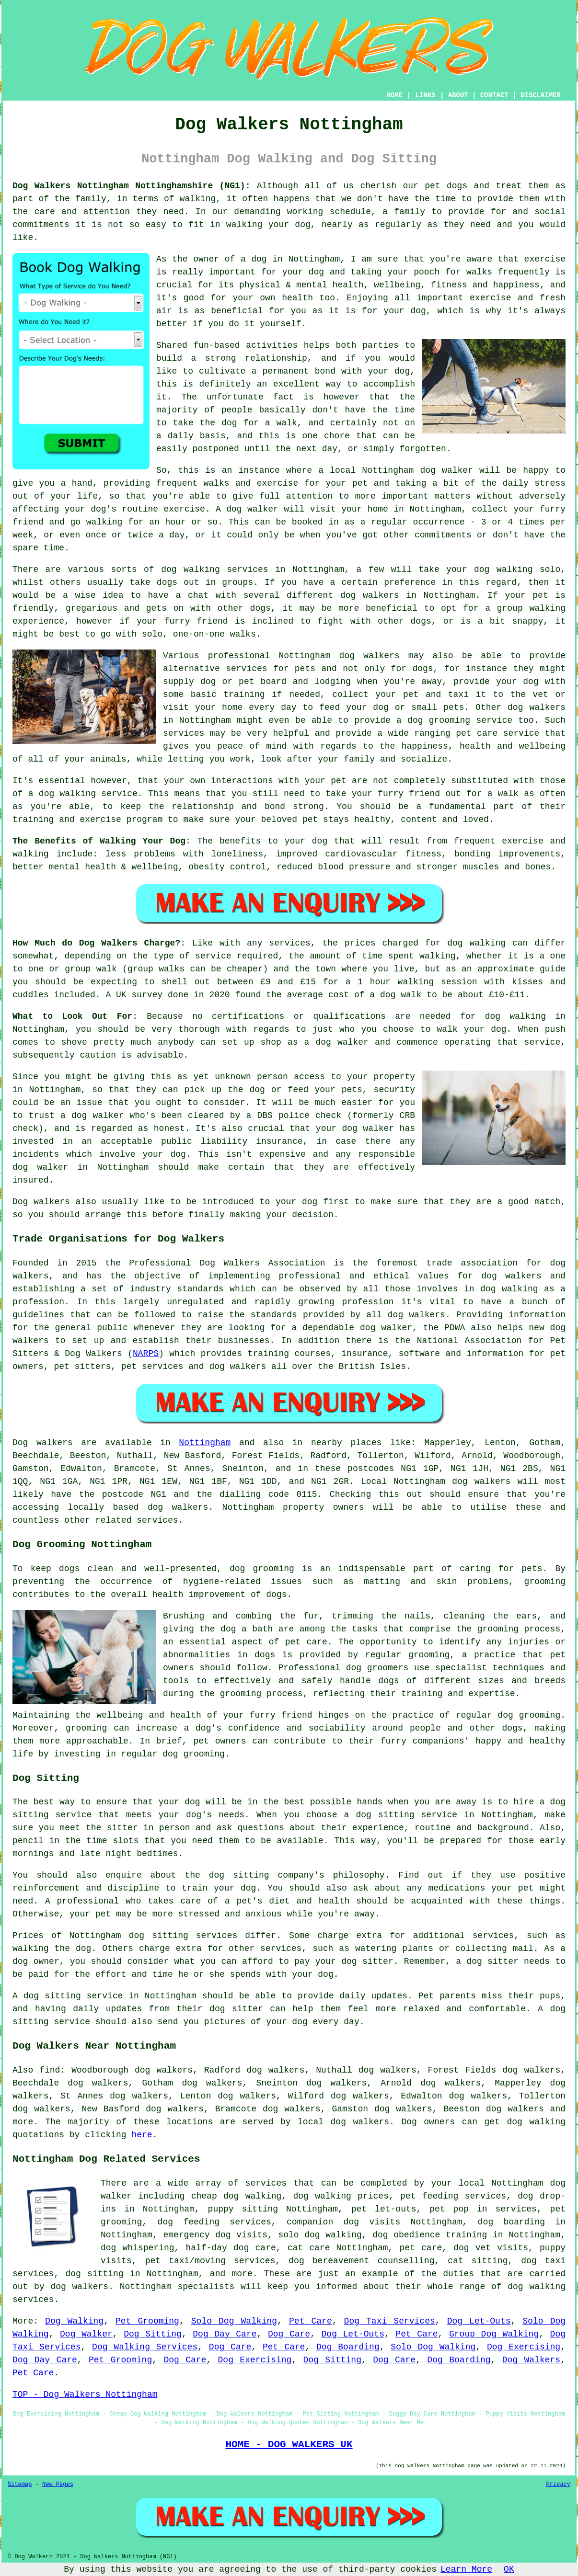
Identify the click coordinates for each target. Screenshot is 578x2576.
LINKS (425, 95)
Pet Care (310, 2321)
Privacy (558, 2484)
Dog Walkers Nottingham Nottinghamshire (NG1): (131, 186)
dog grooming (262, 1568)
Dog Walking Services (144, 2347)
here (141, 2135)
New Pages (57, 2484)
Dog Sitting (153, 2334)
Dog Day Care (224, 2334)
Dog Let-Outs (479, 2321)
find (49, 2070)
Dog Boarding (348, 2347)
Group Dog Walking (494, 2334)
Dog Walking (74, 2321)
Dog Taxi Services (389, 2321)
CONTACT (494, 95)
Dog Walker (86, 2334)
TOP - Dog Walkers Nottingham (84, 2394)
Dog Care (289, 2334)
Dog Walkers (531, 2360)
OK (509, 2569)
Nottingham (205, 1443)
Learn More (466, 2569)
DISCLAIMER (540, 95)
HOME (395, 95)
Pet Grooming (147, 2321)
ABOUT (458, 95)
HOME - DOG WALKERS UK (288, 2444)
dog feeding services (214, 2222)
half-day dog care (230, 2248)
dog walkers (369, 595)
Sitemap (20, 2484)
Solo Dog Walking (234, 2321)
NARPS (146, 1353)
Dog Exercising (523, 2347)
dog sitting (94, 2274)
